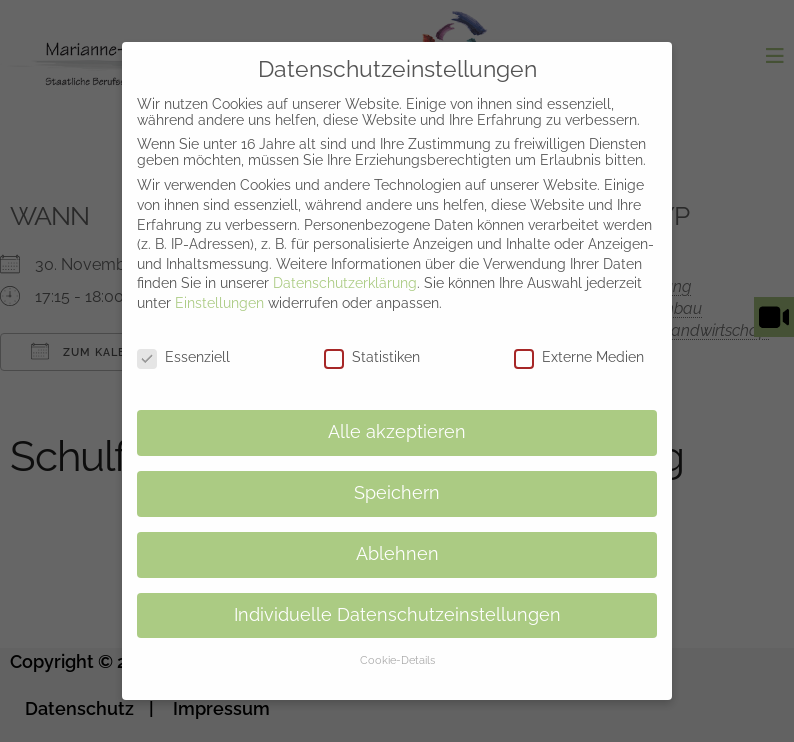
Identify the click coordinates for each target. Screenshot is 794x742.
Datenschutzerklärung (345, 267)
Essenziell (183, 341)
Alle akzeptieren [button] (397, 416)
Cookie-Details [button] (397, 644)
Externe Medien (579, 341)
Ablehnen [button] (397, 538)
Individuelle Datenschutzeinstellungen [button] (397, 599)
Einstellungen (219, 287)
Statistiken (372, 341)
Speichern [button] (397, 477)
